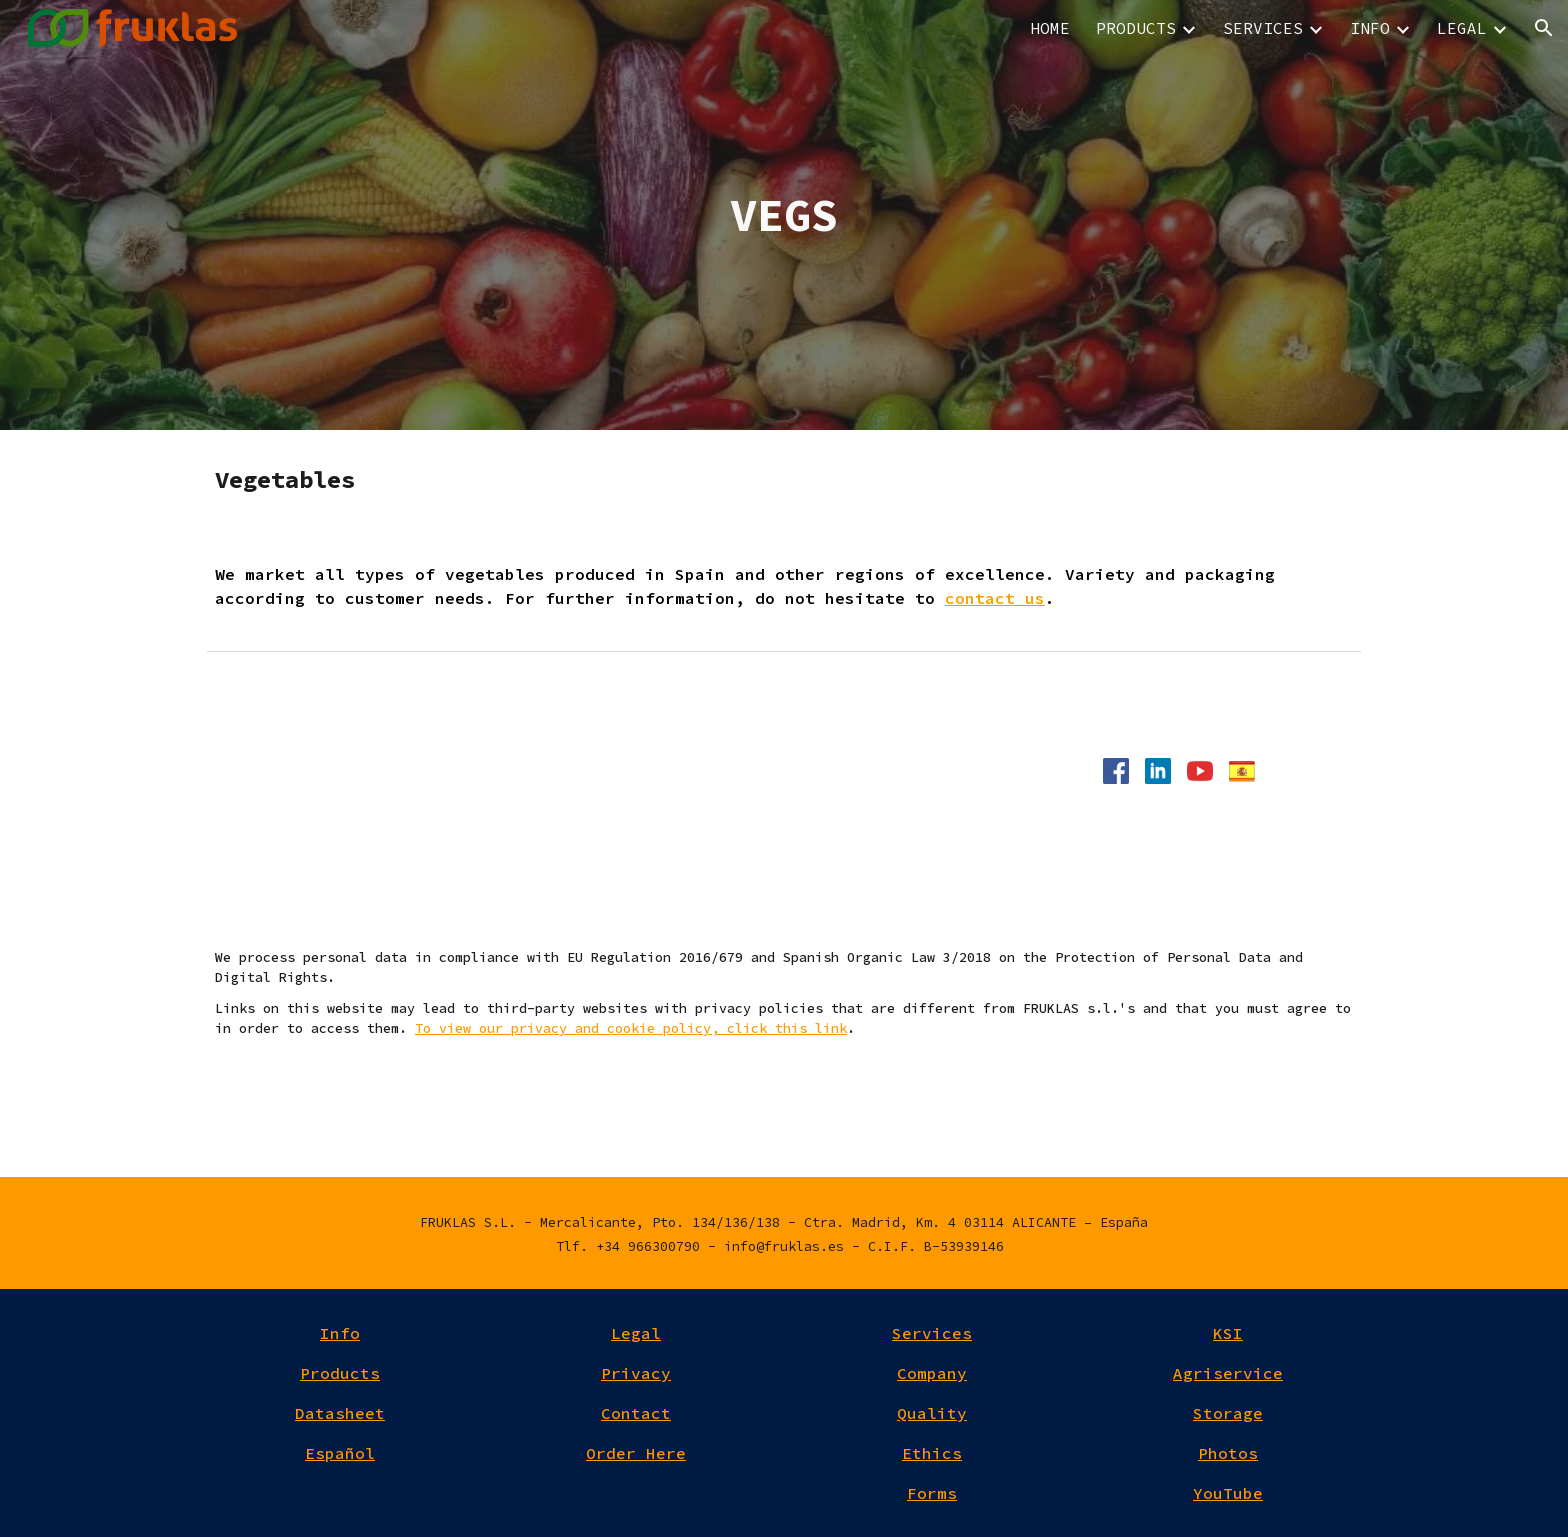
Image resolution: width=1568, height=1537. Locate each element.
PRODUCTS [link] (1136, 28)
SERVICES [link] (1263, 28)
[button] (1544, 28)
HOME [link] (1050, 28)
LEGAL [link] (1462, 28)
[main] (784, 215)
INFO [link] (1370, 28)
